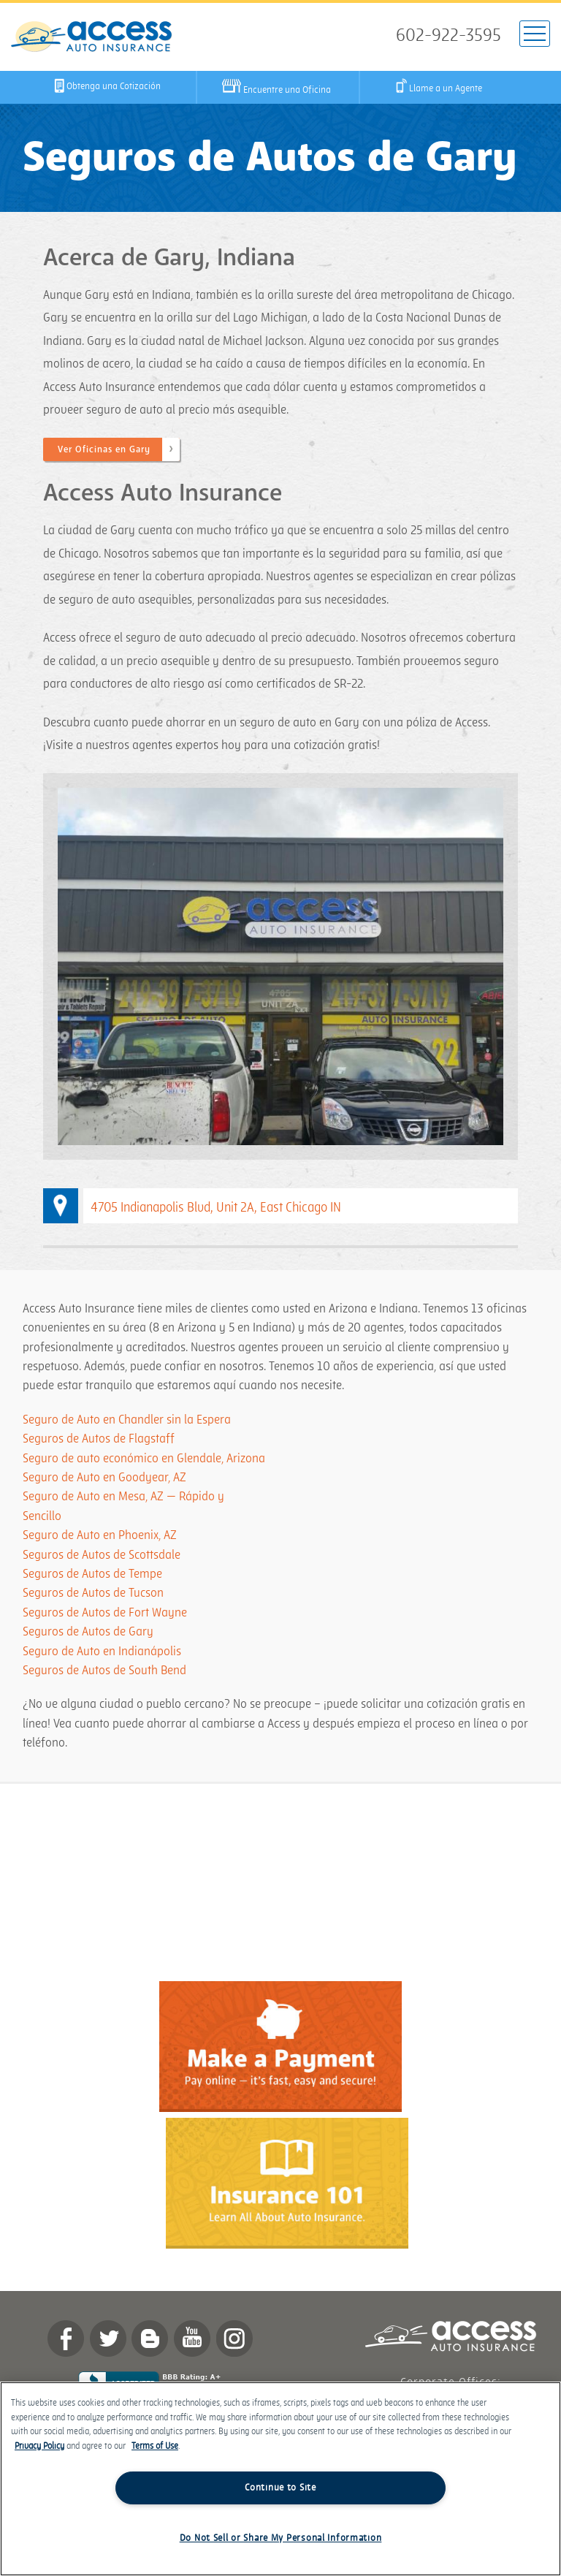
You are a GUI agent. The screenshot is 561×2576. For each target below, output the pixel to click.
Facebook (65, 2338)
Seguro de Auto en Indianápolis (102, 1651)
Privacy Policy (39, 2446)
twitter (108, 2338)
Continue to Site (280, 2487)
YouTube (192, 2338)
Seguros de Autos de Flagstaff (99, 1438)
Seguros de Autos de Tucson (93, 1593)
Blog (149, 2338)
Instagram (234, 2338)
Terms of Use (154, 2446)
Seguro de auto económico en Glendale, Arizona (144, 1458)
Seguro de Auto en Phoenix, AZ (100, 1535)
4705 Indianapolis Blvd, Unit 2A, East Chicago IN (216, 1208)
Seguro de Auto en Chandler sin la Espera (127, 1419)
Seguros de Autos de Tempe (92, 1574)
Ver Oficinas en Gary (104, 449)
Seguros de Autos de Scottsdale (101, 1555)
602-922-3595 (448, 36)
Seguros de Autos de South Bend (104, 1670)
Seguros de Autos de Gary (88, 1631)
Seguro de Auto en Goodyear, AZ (104, 1477)
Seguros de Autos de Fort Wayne (105, 1612)
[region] (280, 2479)
